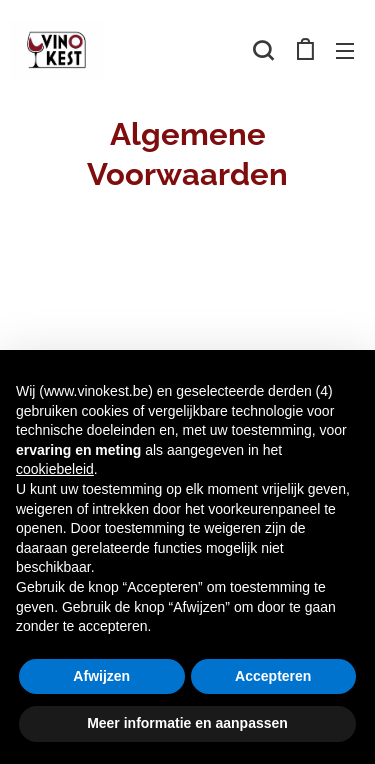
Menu (345, 51)
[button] (263, 50)
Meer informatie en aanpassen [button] (187, 723)
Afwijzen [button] (101, 676)
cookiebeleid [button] (55, 469)
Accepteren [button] (273, 676)
